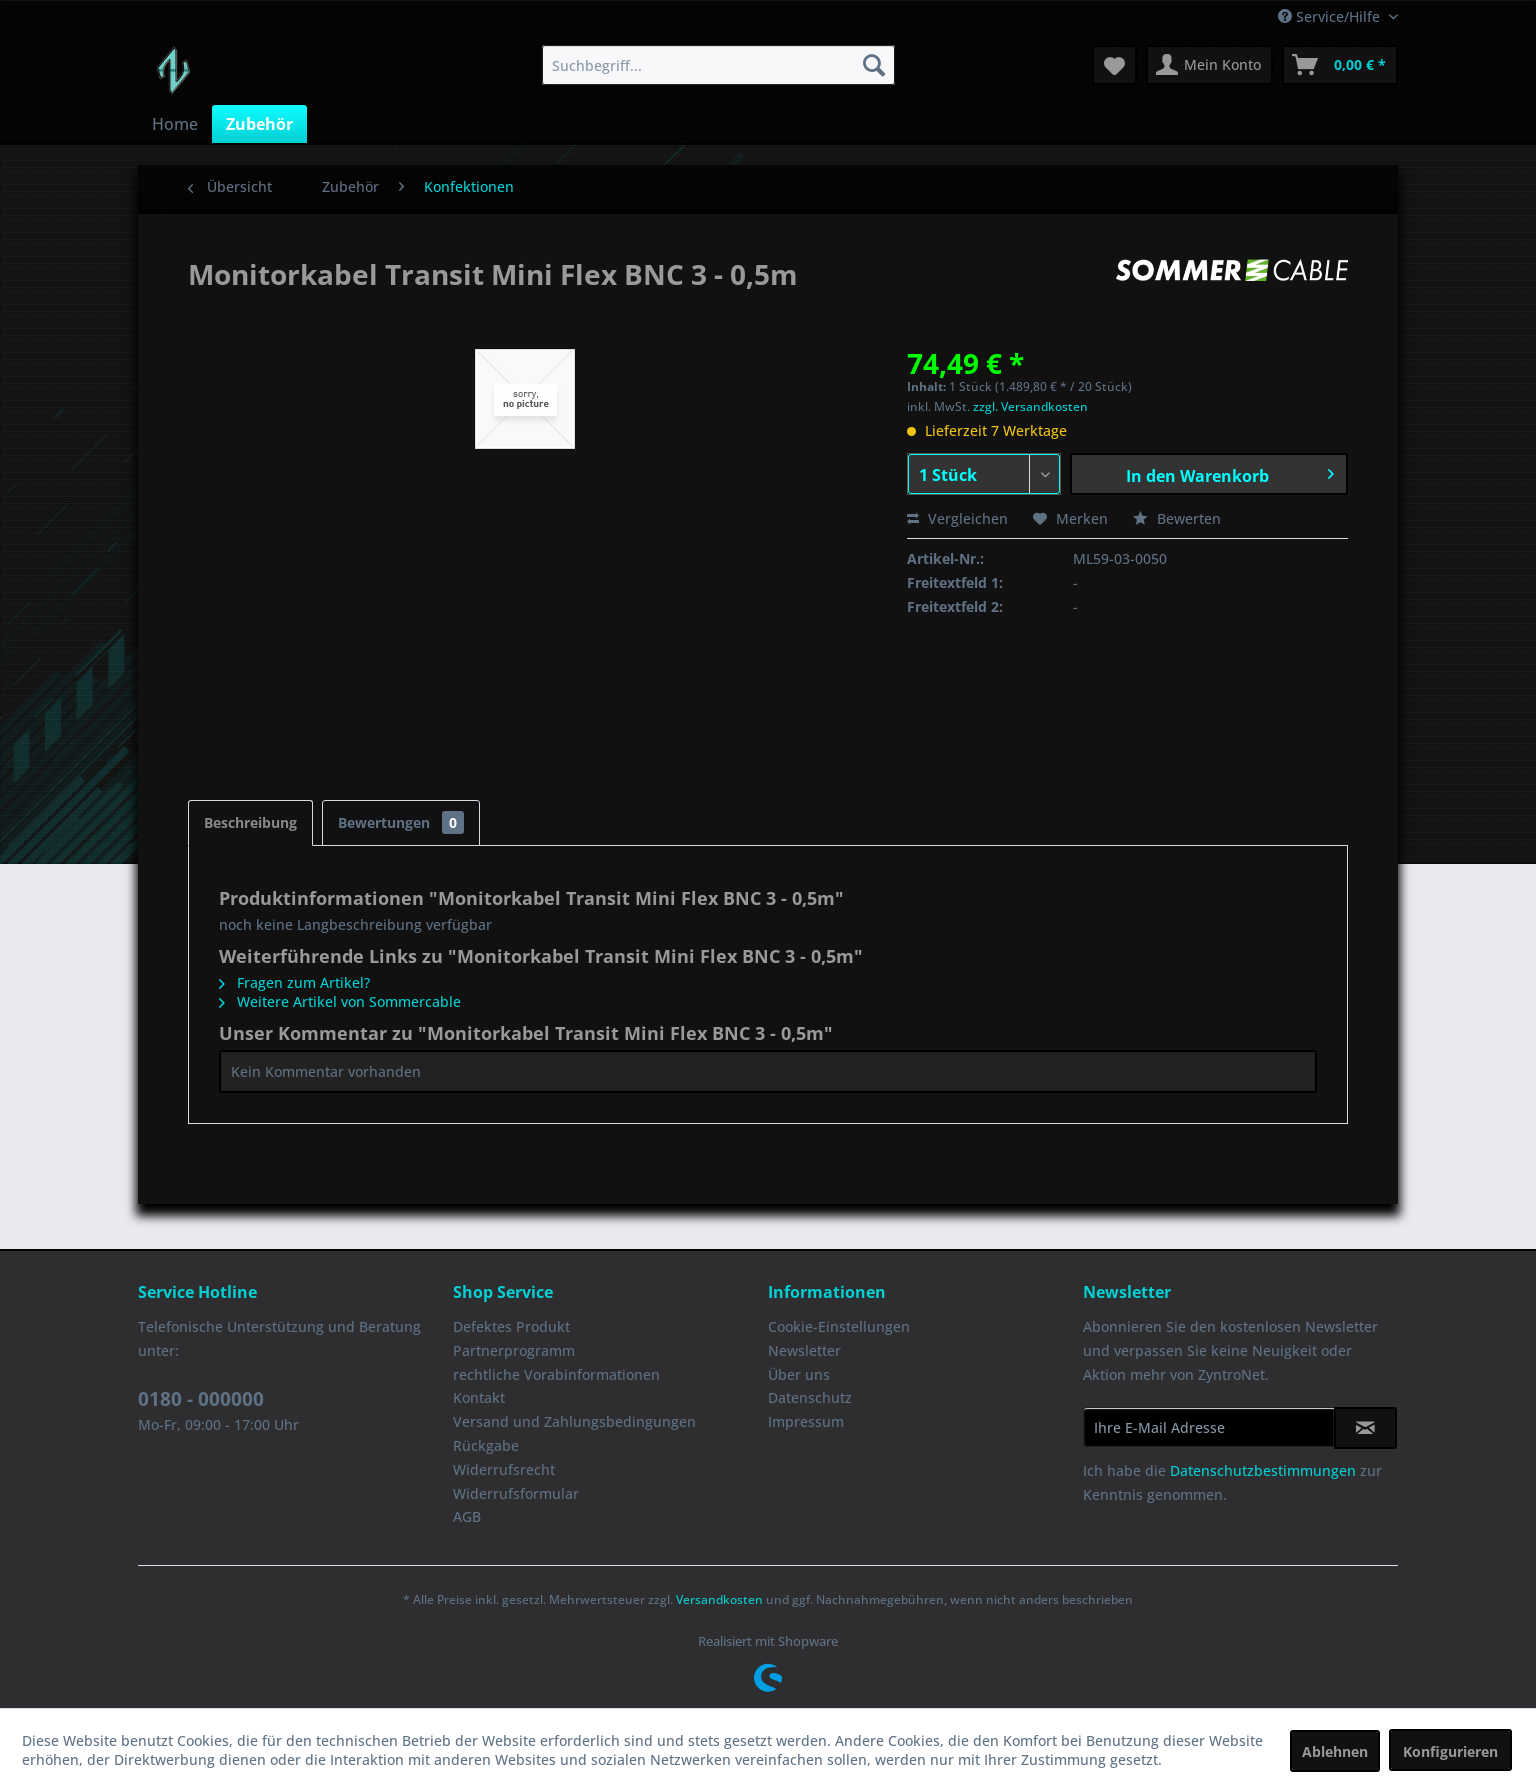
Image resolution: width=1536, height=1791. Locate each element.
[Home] (175, 124)
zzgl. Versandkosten (1030, 406)
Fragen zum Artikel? (294, 982)
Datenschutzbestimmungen (1263, 1470)
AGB (467, 1516)
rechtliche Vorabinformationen (556, 1374)
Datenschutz (810, 1397)
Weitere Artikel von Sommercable (340, 1001)
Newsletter (804, 1350)
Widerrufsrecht (504, 1469)
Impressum (806, 1421)
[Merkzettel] (1114, 65)
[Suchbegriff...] (718, 65)
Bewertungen (401, 822)
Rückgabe (486, 1445)
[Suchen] (874, 65)
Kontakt (479, 1397)
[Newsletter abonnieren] (1365, 1428)
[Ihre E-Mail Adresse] (1209, 1427)
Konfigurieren (1450, 1751)
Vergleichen (957, 518)
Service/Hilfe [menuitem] (1331, 16)
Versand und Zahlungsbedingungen (574, 1421)
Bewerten (1177, 518)
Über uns (799, 1374)
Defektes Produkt (511, 1326)
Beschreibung (250, 822)
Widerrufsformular (516, 1493)
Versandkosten (719, 1599)
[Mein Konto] (1209, 65)
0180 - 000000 (201, 1399)
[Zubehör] (259, 124)
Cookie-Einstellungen (839, 1326)
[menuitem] (718, 65)
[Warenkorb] (1340, 65)
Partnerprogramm (514, 1350)
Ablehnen (1335, 1751)
